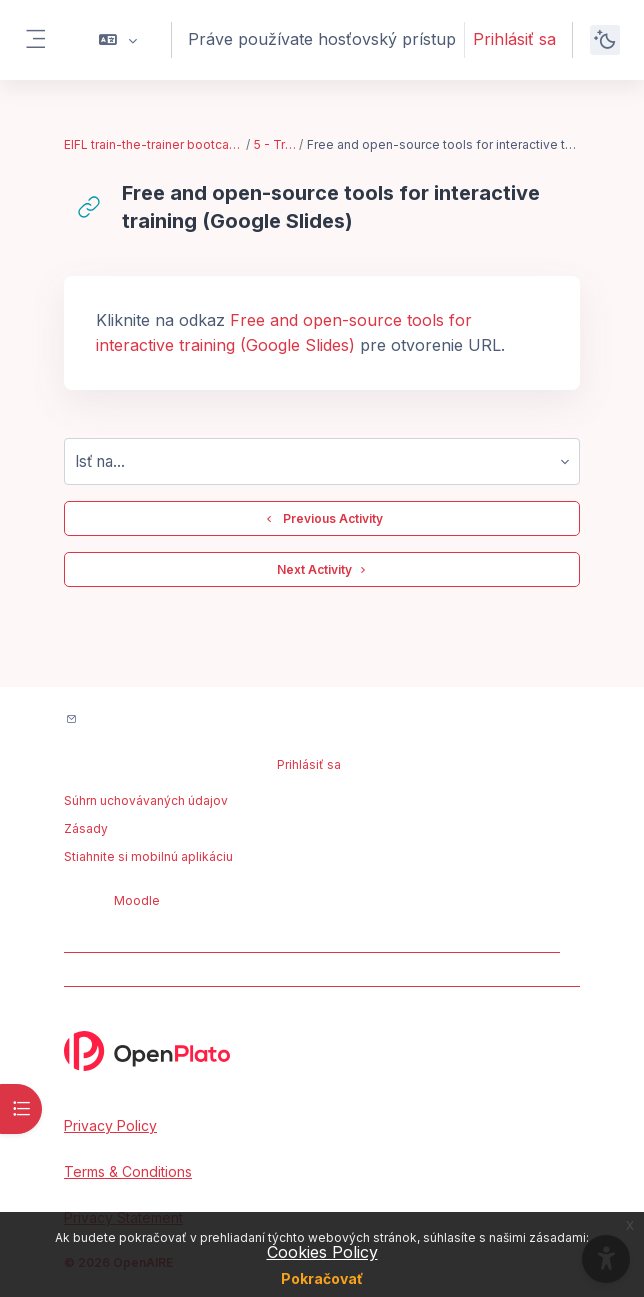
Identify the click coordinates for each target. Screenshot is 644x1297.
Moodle (137, 900)
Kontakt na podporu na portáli (181, 720)
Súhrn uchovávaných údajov (146, 800)
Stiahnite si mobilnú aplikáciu (148, 856)
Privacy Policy (110, 1125)
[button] (118, 40)
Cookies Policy (322, 1252)
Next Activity (322, 570)
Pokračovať (322, 1278)
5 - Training (276, 144)
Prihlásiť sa (514, 39)
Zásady (86, 828)
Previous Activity (322, 519)
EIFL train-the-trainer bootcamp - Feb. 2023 (154, 144)
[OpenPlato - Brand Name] (322, 1051)
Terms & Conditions (128, 1171)
